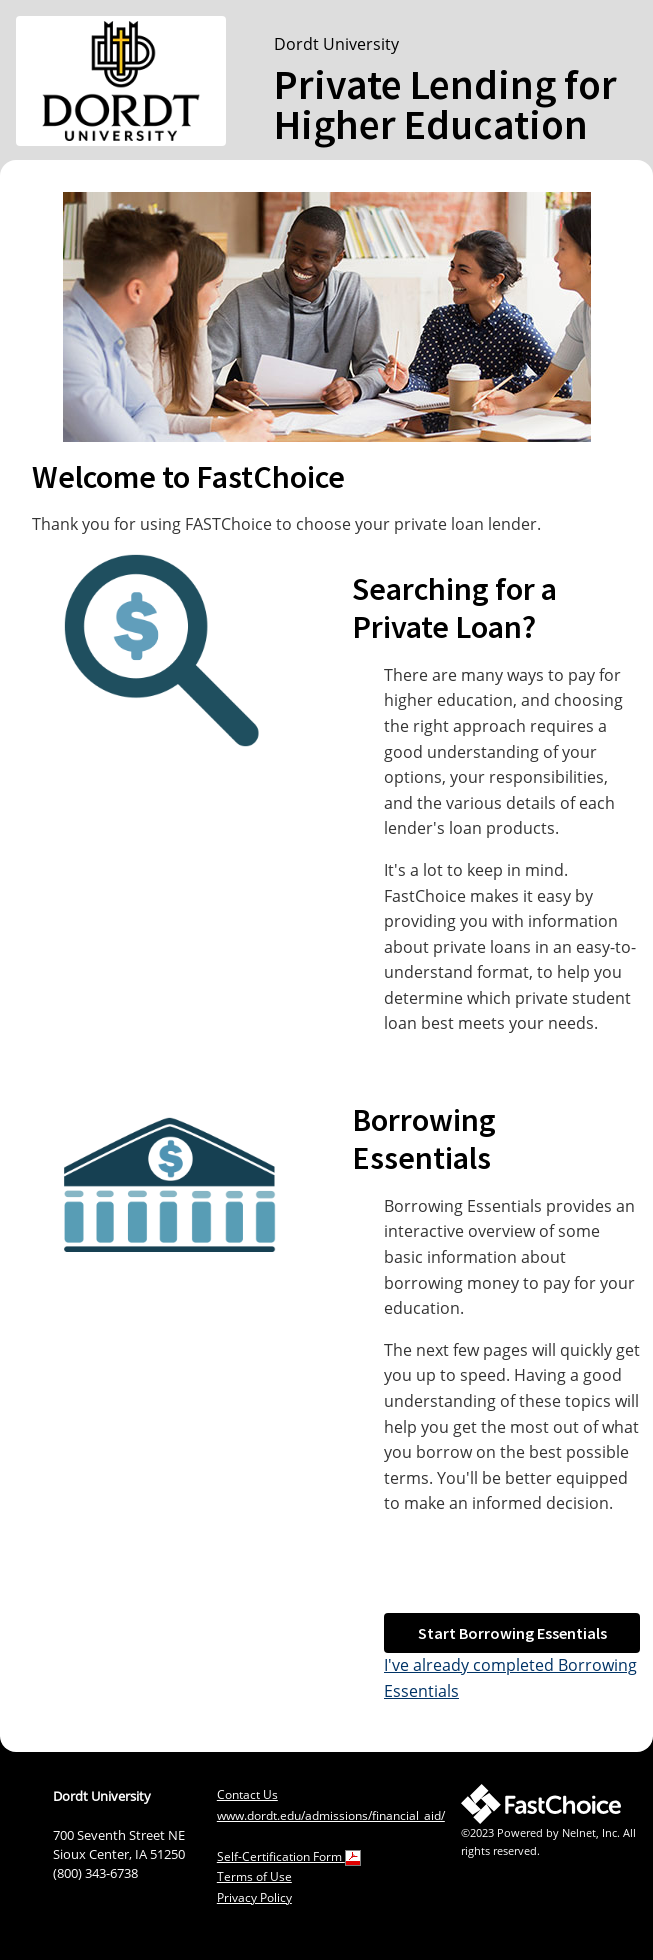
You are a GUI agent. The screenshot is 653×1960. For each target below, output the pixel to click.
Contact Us (247, 1794)
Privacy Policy (254, 1897)
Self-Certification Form (289, 1856)
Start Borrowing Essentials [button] (512, 1633)
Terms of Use (254, 1876)
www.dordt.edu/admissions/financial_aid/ (331, 1815)
